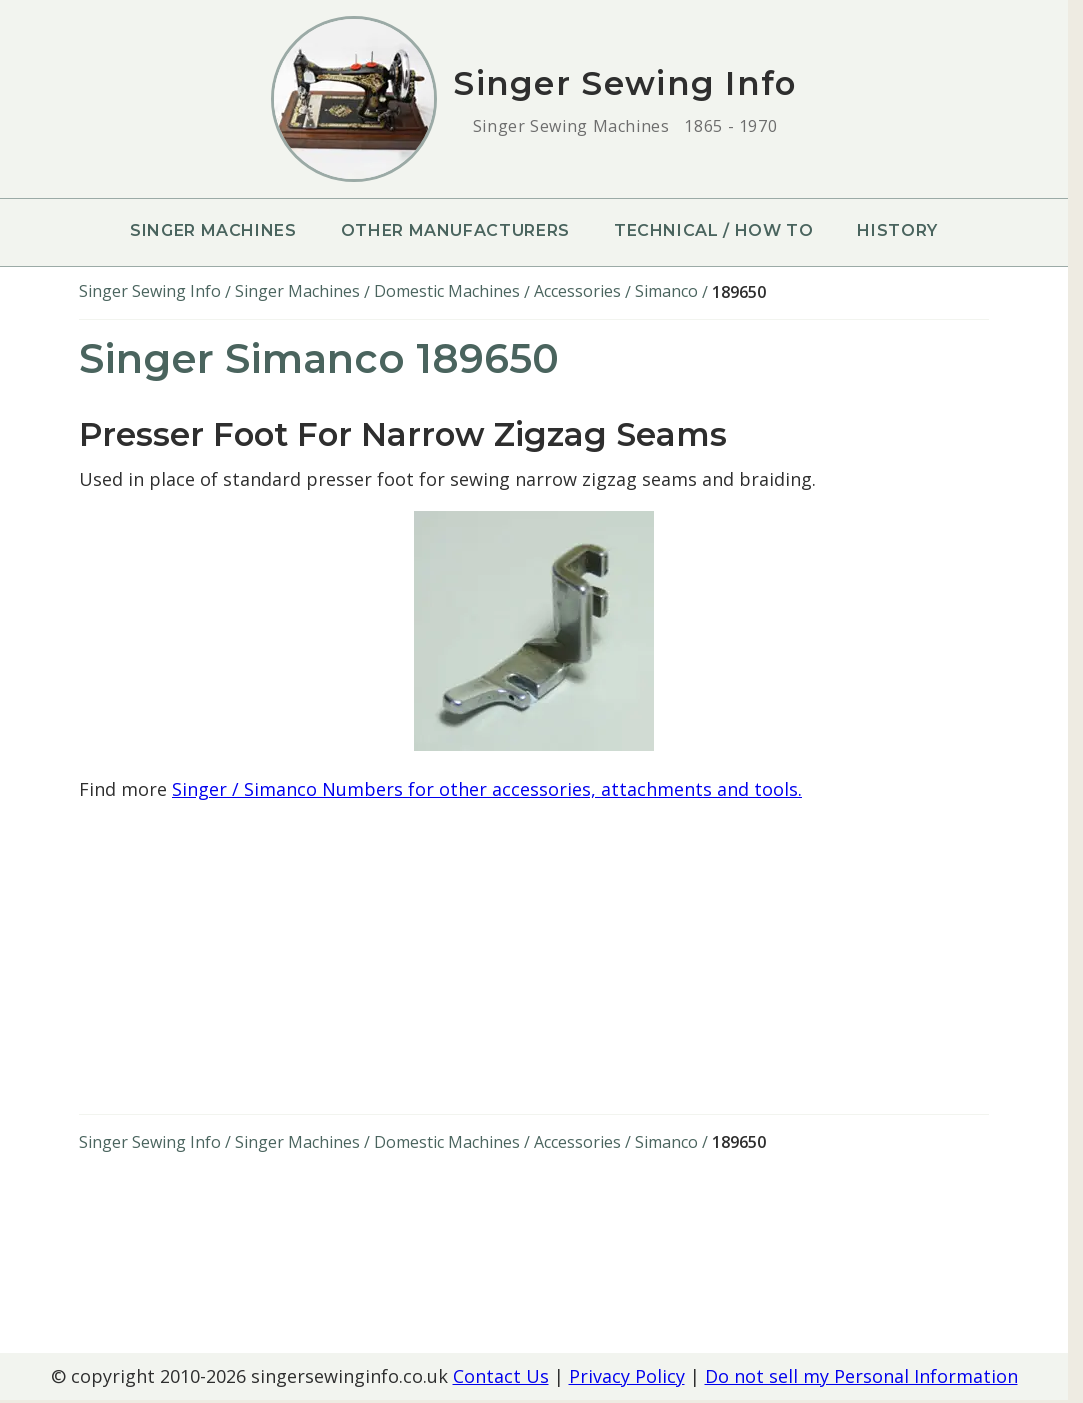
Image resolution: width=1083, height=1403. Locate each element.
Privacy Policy (627, 1376)
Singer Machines (213, 230)
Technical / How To (714, 230)
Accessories (577, 291)
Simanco (666, 291)
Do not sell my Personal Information (861, 1376)
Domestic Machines (447, 291)
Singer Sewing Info (150, 291)
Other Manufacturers (455, 230)
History (897, 230)
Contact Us (501, 1376)
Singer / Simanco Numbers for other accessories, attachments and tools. (487, 789)
